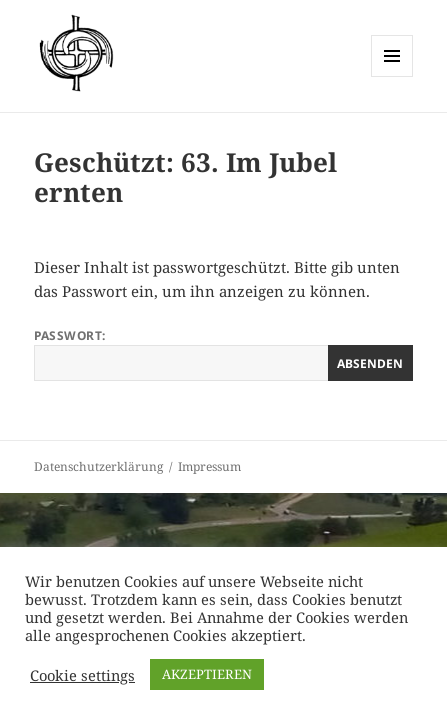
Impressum (209, 466)
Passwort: (223, 354)
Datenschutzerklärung (98, 466)
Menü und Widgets (392, 76)
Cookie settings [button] (82, 675)
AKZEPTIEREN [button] (207, 674)
